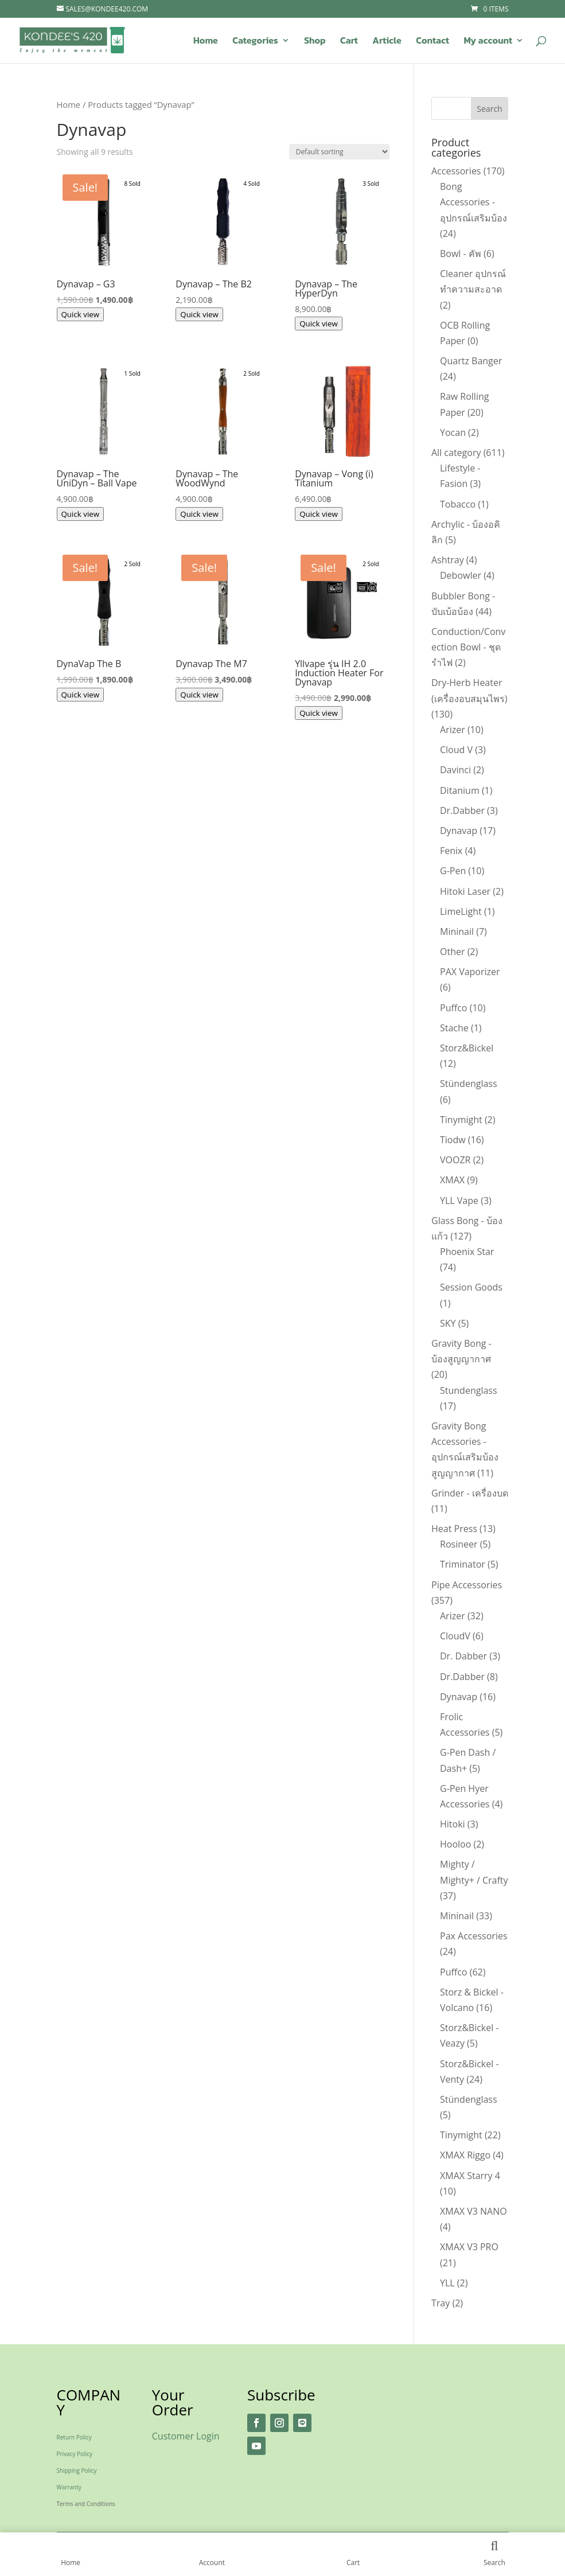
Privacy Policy (74, 2454)
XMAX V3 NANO (473, 2211)
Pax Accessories (474, 1936)
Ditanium (460, 790)
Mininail (457, 931)
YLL (447, 2283)
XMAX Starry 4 (470, 2175)
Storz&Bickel (466, 1048)
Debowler (460, 575)
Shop (314, 41)
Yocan (453, 432)
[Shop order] (339, 151)
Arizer (452, 729)
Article (386, 41)
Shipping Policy (77, 2470)
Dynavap (458, 830)
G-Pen (453, 870)
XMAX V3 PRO (469, 2246)
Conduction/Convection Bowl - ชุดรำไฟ (468, 647)
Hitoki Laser (465, 891)
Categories (255, 41)
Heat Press (454, 1528)
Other (452, 951)
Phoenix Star (467, 1251)
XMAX (452, 1180)
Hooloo (455, 1844)
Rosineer (458, 1544)
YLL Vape (459, 1200)
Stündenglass (468, 1083)
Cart (349, 41)
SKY (448, 1323)
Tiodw (453, 1139)
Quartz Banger (471, 360)
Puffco (453, 1007)
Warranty (69, 2487)
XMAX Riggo (465, 2155)
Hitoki (452, 1824)
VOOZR (455, 1159)
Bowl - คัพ (460, 253)
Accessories (456, 171)
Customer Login (186, 2436)
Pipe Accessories (466, 1585)
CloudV (455, 1636)
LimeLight (461, 911)
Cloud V (456, 749)
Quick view (80, 314)
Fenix (451, 850)
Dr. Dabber (463, 1656)
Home (205, 41)
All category (456, 452)
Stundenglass (468, 1390)
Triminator (462, 1564)
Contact (432, 41)
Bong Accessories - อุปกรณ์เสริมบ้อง (473, 202)
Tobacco (458, 504)
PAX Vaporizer (470, 971)
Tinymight (461, 1119)
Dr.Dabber (462, 810)
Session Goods (471, 1287)
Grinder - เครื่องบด (469, 1493)
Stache (454, 1028)
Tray (440, 2303)
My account (487, 41)
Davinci (455, 769)
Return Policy (74, 2437)
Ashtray (447, 560)
